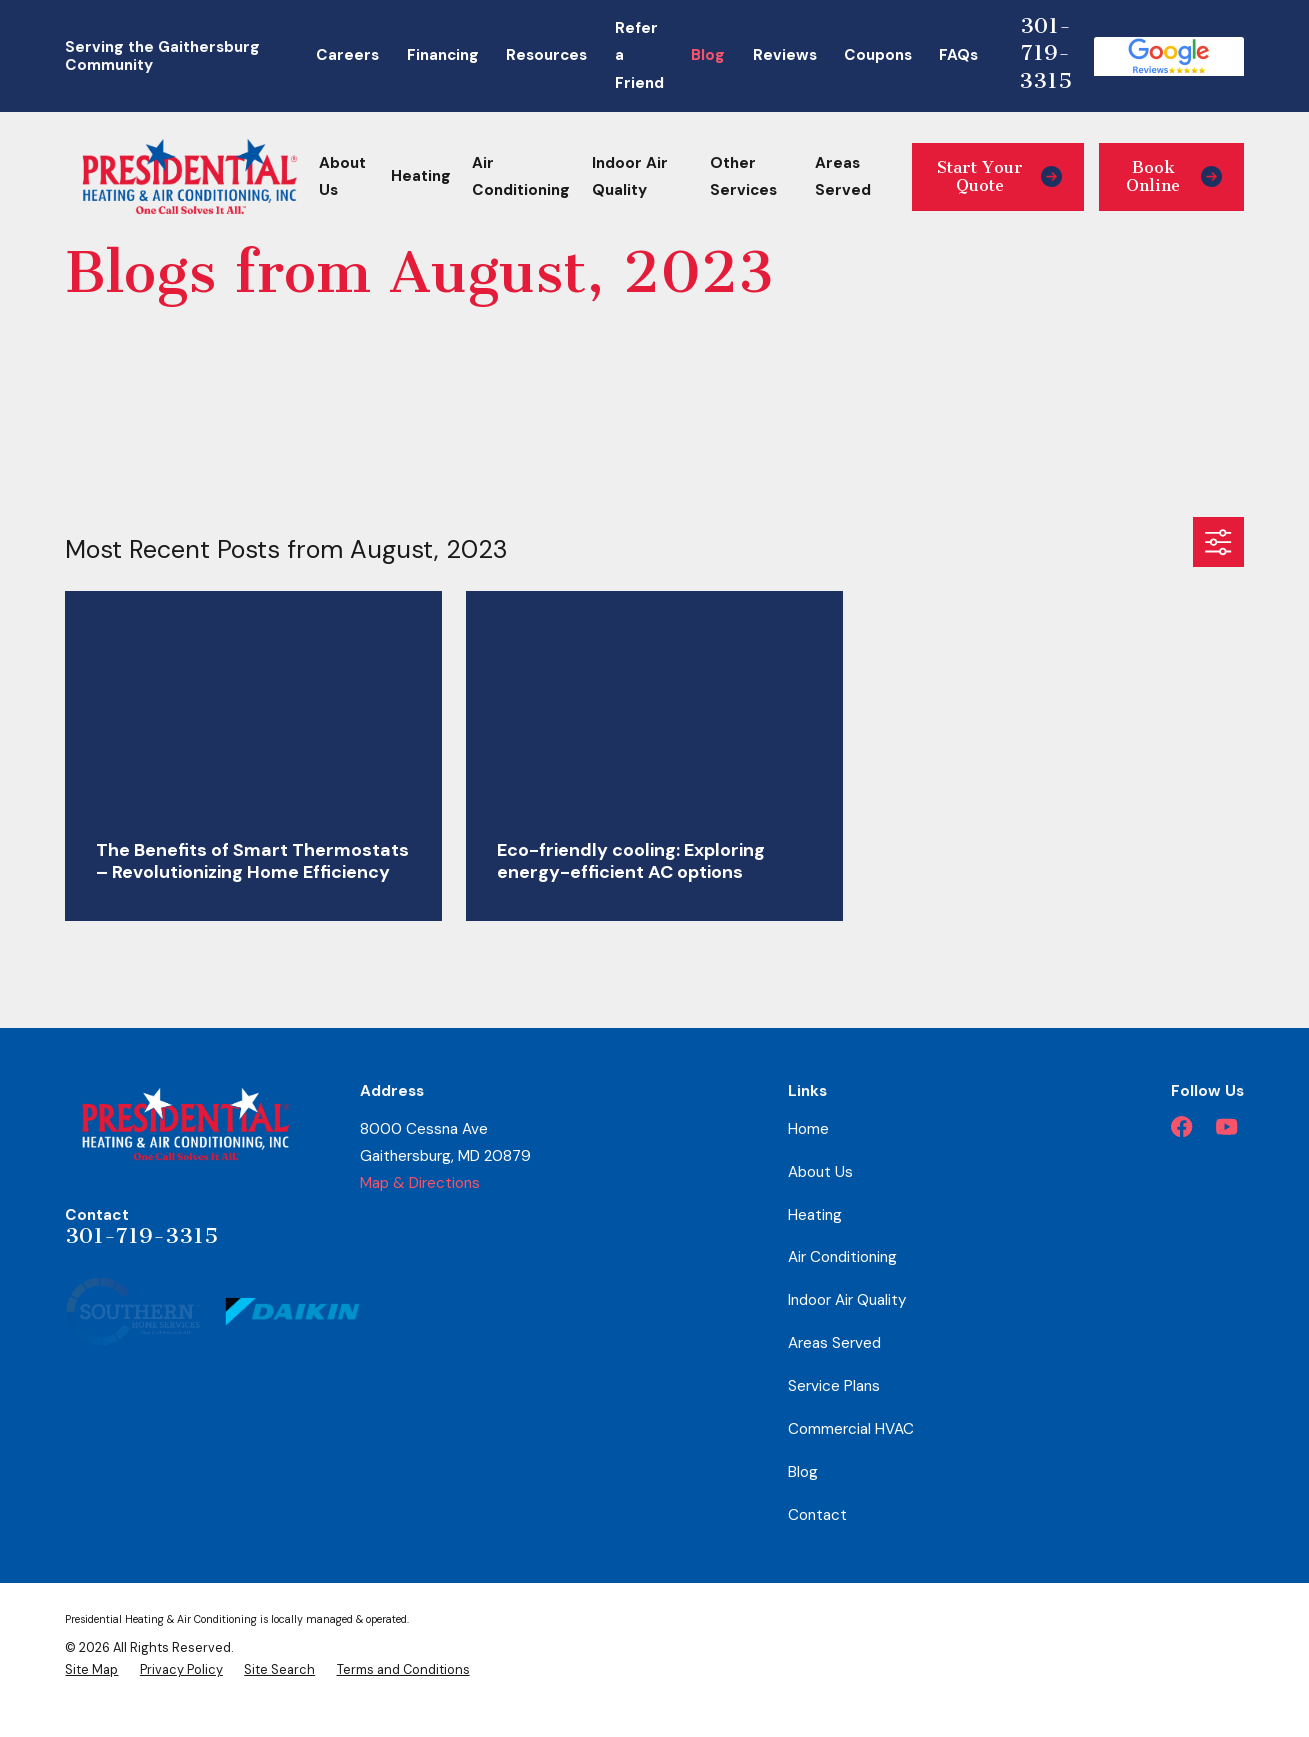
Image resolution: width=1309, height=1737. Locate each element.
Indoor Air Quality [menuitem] (630, 176)
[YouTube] (1226, 1126)
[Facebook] (1181, 1126)
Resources (546, 55)
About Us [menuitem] (342, 176)
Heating (815, 1215)
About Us (820, 1172)
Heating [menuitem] (421, 176)
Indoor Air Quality (847, 1300)
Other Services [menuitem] (743, 176)
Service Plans (834, 1386)
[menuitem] (91, 1670)
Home (808, 1129)
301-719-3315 (1045, 53)
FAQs (958, 55)
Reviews (785, 55)
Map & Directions (420, 1183)
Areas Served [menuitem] (843, 176)
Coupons (878, 55)
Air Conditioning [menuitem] (521, 176)
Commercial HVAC (851, 1429)
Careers (347, 55)
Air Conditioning (842, 1257)
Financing (443, 55)
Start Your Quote (1000, 176)
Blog (708, 55)
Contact (817, 1515)
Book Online (1174, 176)
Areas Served (834, 1343)
